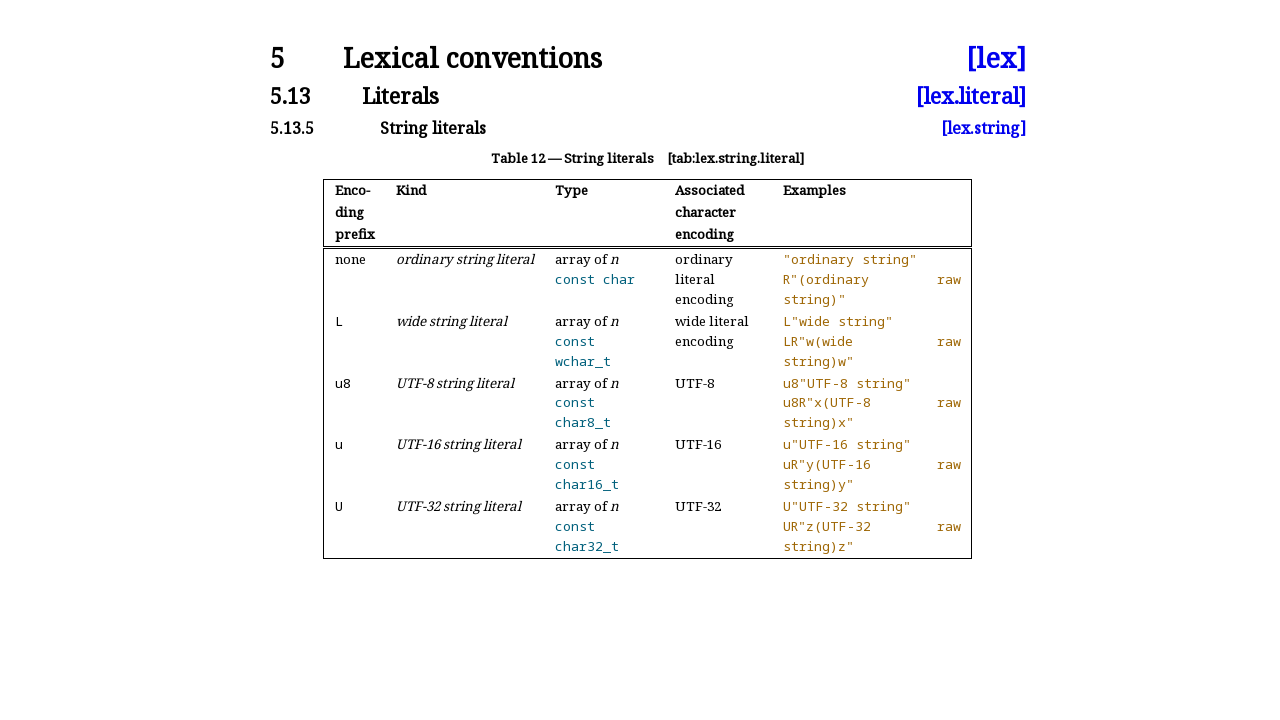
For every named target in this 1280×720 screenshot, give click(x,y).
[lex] (996, 58)
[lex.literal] (971, 95)
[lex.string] (983, 128)
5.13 (290, 95)
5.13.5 (292, 128)
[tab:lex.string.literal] (735, 158)
